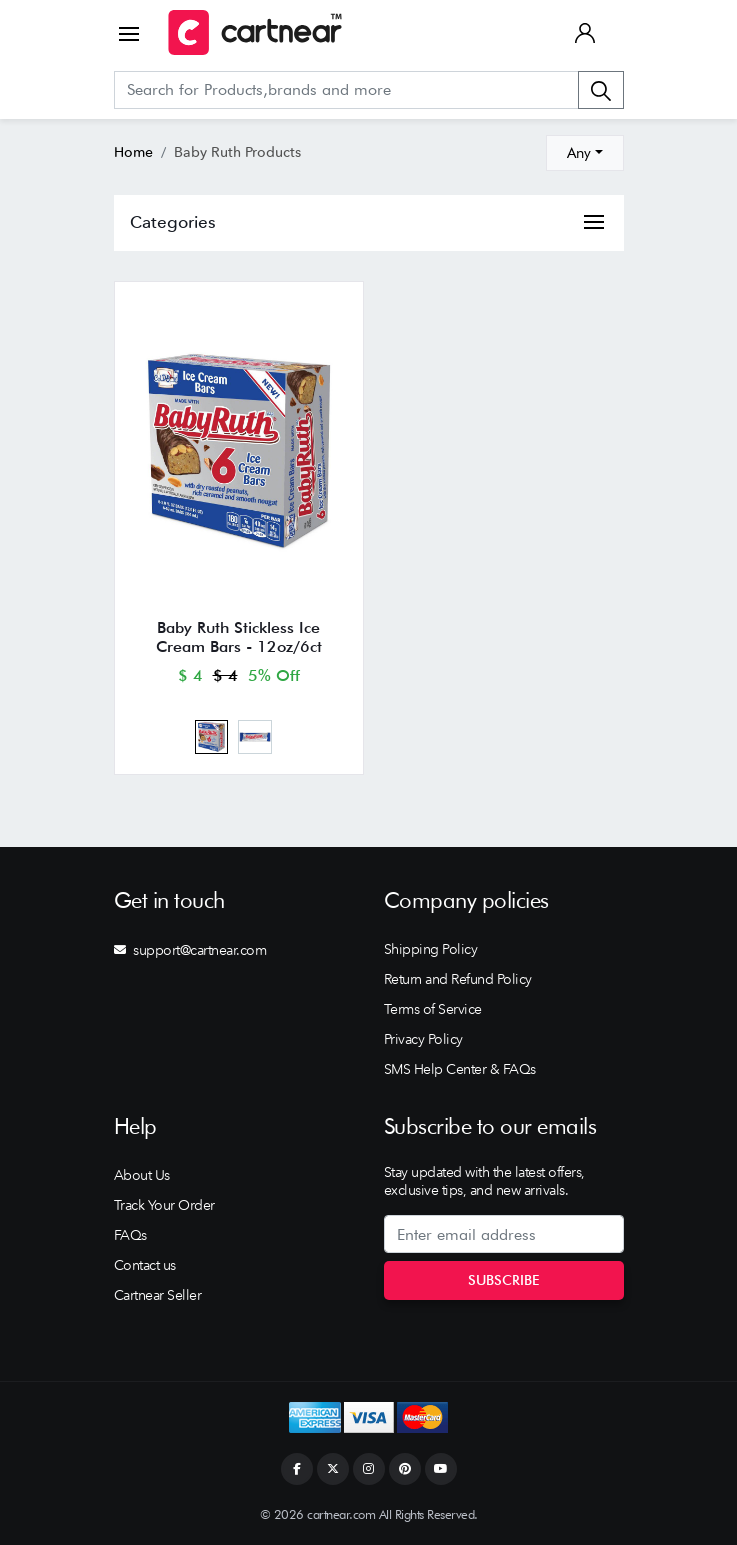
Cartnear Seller (158, 1295)
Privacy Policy (423, 1039)
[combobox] (585, 153)
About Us (142, 1175)
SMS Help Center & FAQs (460, 1069)
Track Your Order (164, 1205)
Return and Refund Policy (458, 979)
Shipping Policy (431, 949)
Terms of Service (433, 1009)
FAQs (130, 1235)
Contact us (145, 1265)
